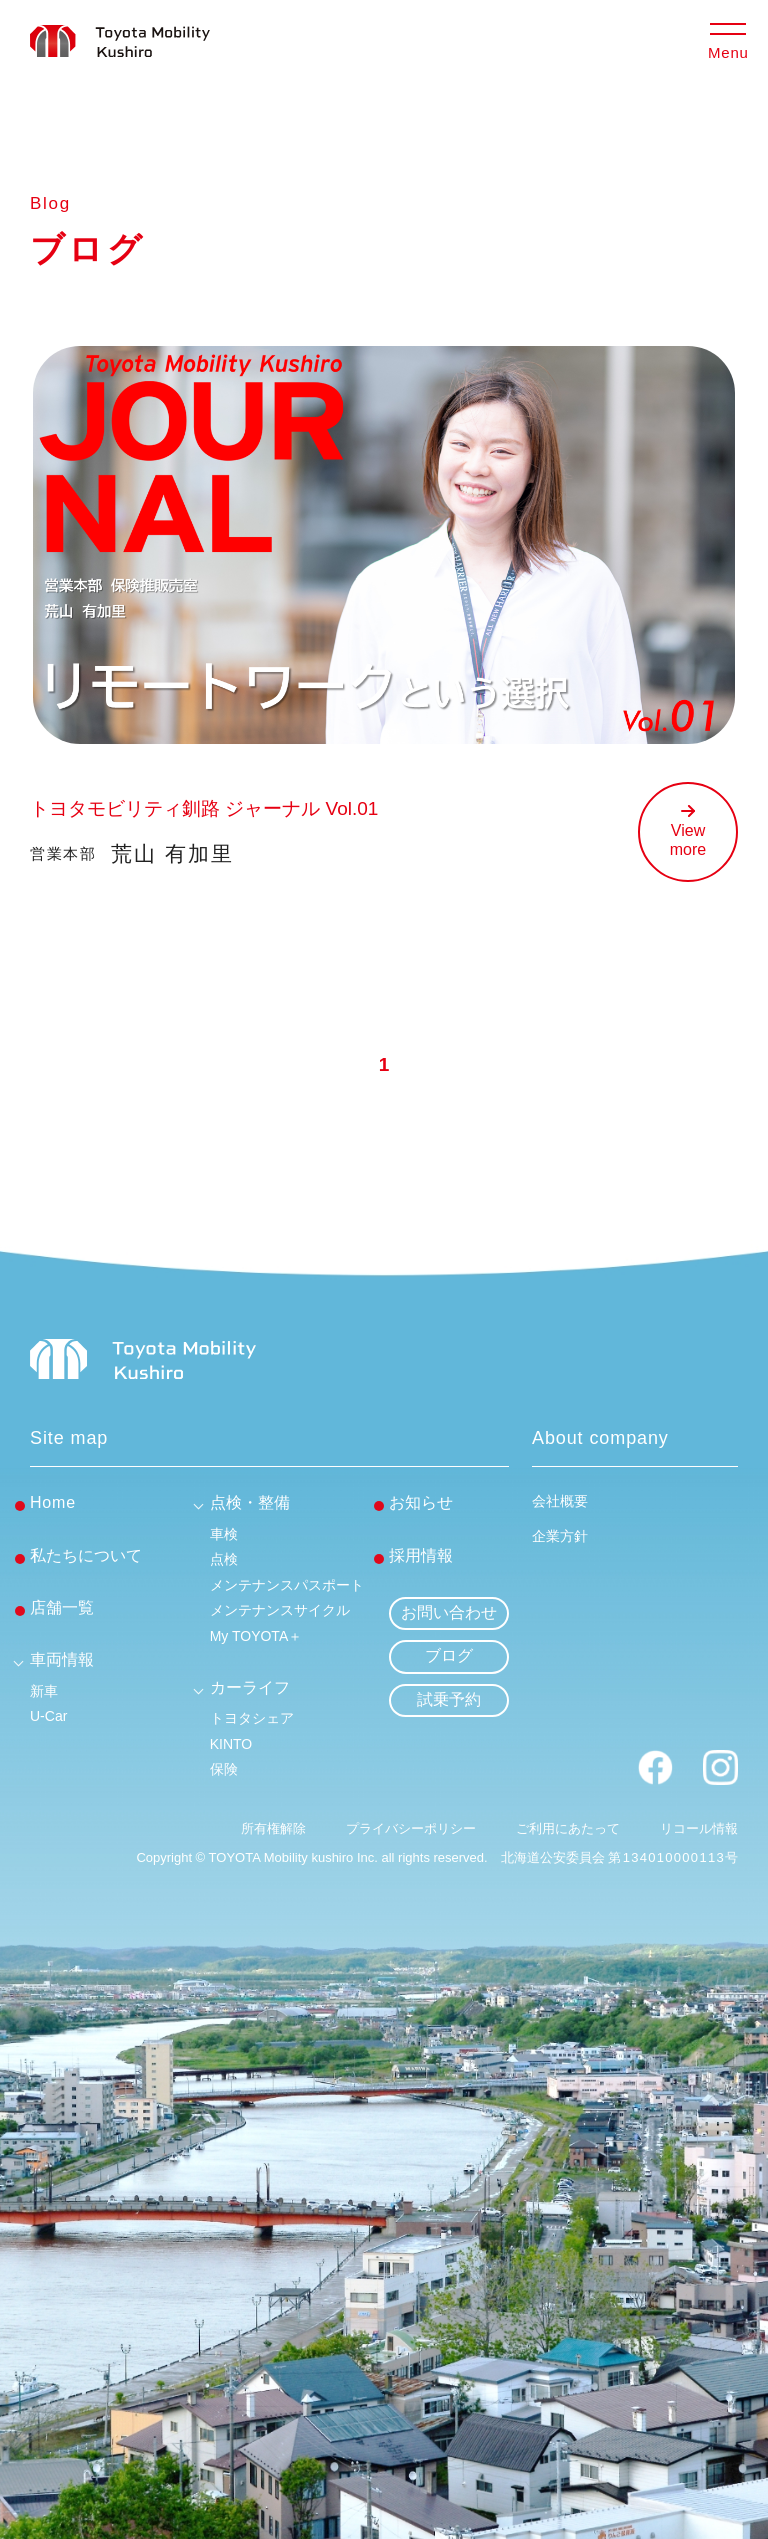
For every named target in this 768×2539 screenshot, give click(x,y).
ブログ (449, 1655)
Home (53, 1502)
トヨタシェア (252, 1718)
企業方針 (560, 1536)
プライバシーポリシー (411, 1828)
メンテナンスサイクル (280, 1610)
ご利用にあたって (568, 1828)
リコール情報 (699, 1828)
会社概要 (560, 1501)
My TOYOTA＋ (256, 1636)
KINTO (231, 1744)
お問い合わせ (449, 1612)
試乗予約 (449, 1699)
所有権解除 (273, 1828)
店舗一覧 (62, 1607)
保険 (224, 1769)
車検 (224, 1534)
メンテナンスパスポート (287, 1585)
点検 (224, 1559)
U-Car (48, 1716)
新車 (44, 1691)
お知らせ (421, 1502)
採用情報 (421, 1555)
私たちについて (86, 1555)
